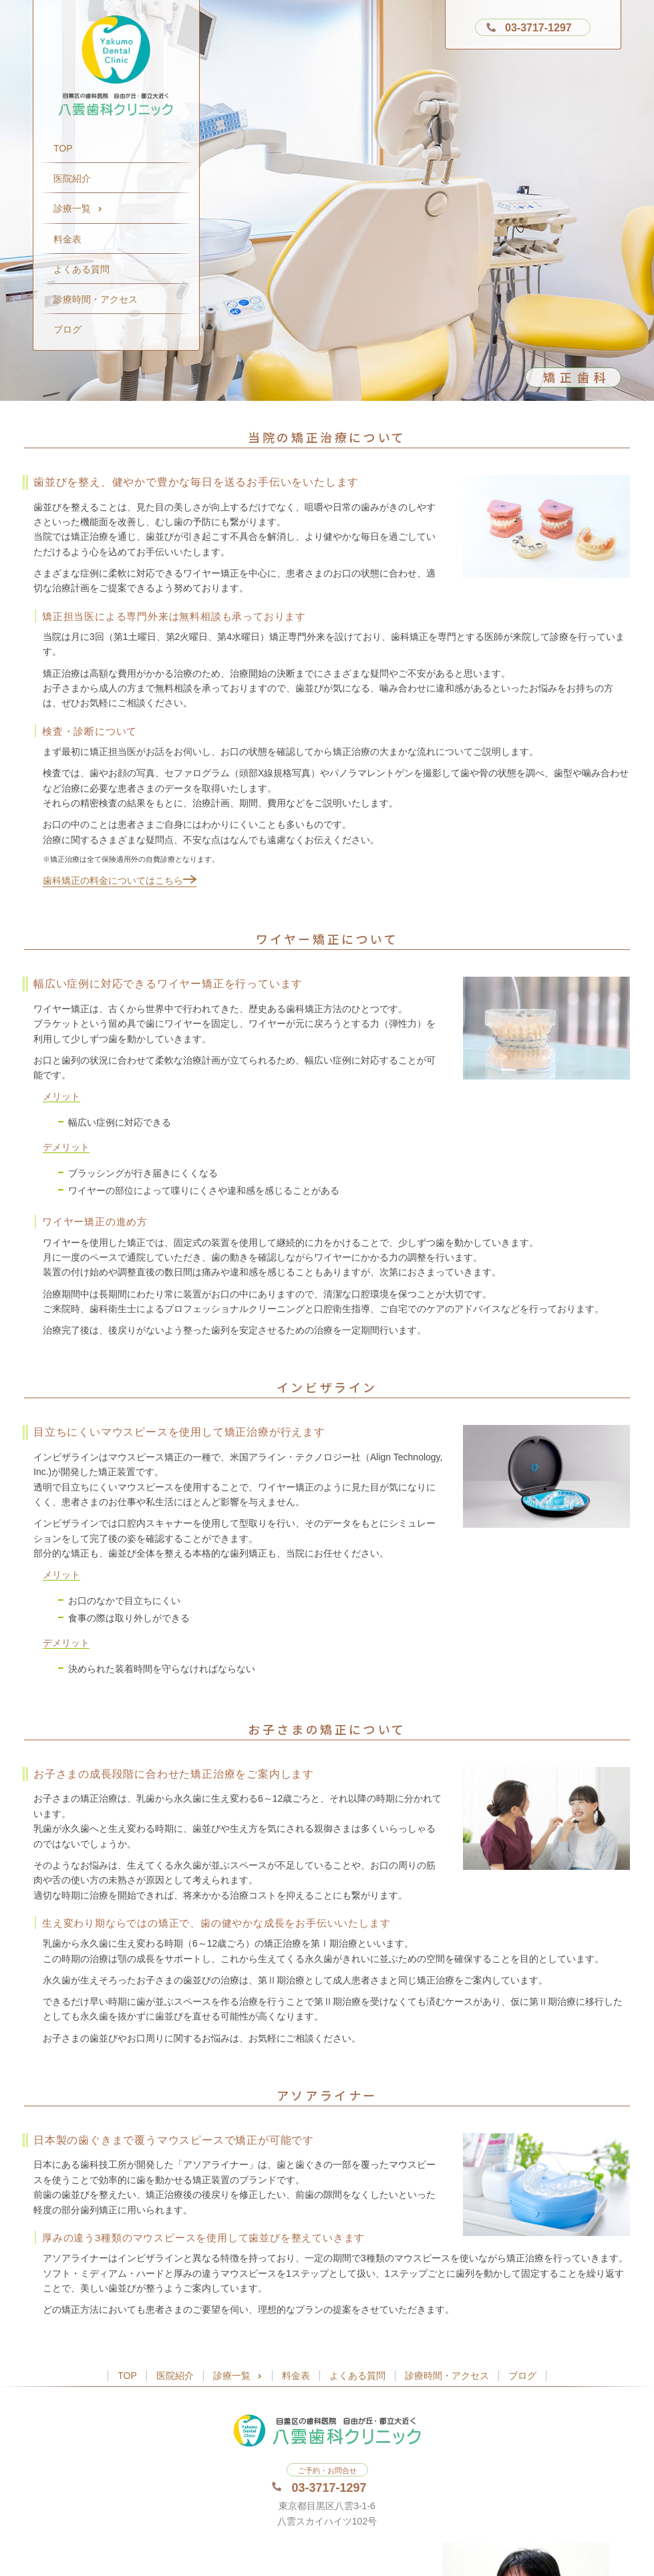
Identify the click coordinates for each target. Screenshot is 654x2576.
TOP (63, 148)
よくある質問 (81, 269)
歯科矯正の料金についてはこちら (119, 880)
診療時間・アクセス (95, 299)
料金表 (67, 239)
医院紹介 (72, 178)
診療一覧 (77, 208)
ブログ (67, 329)
